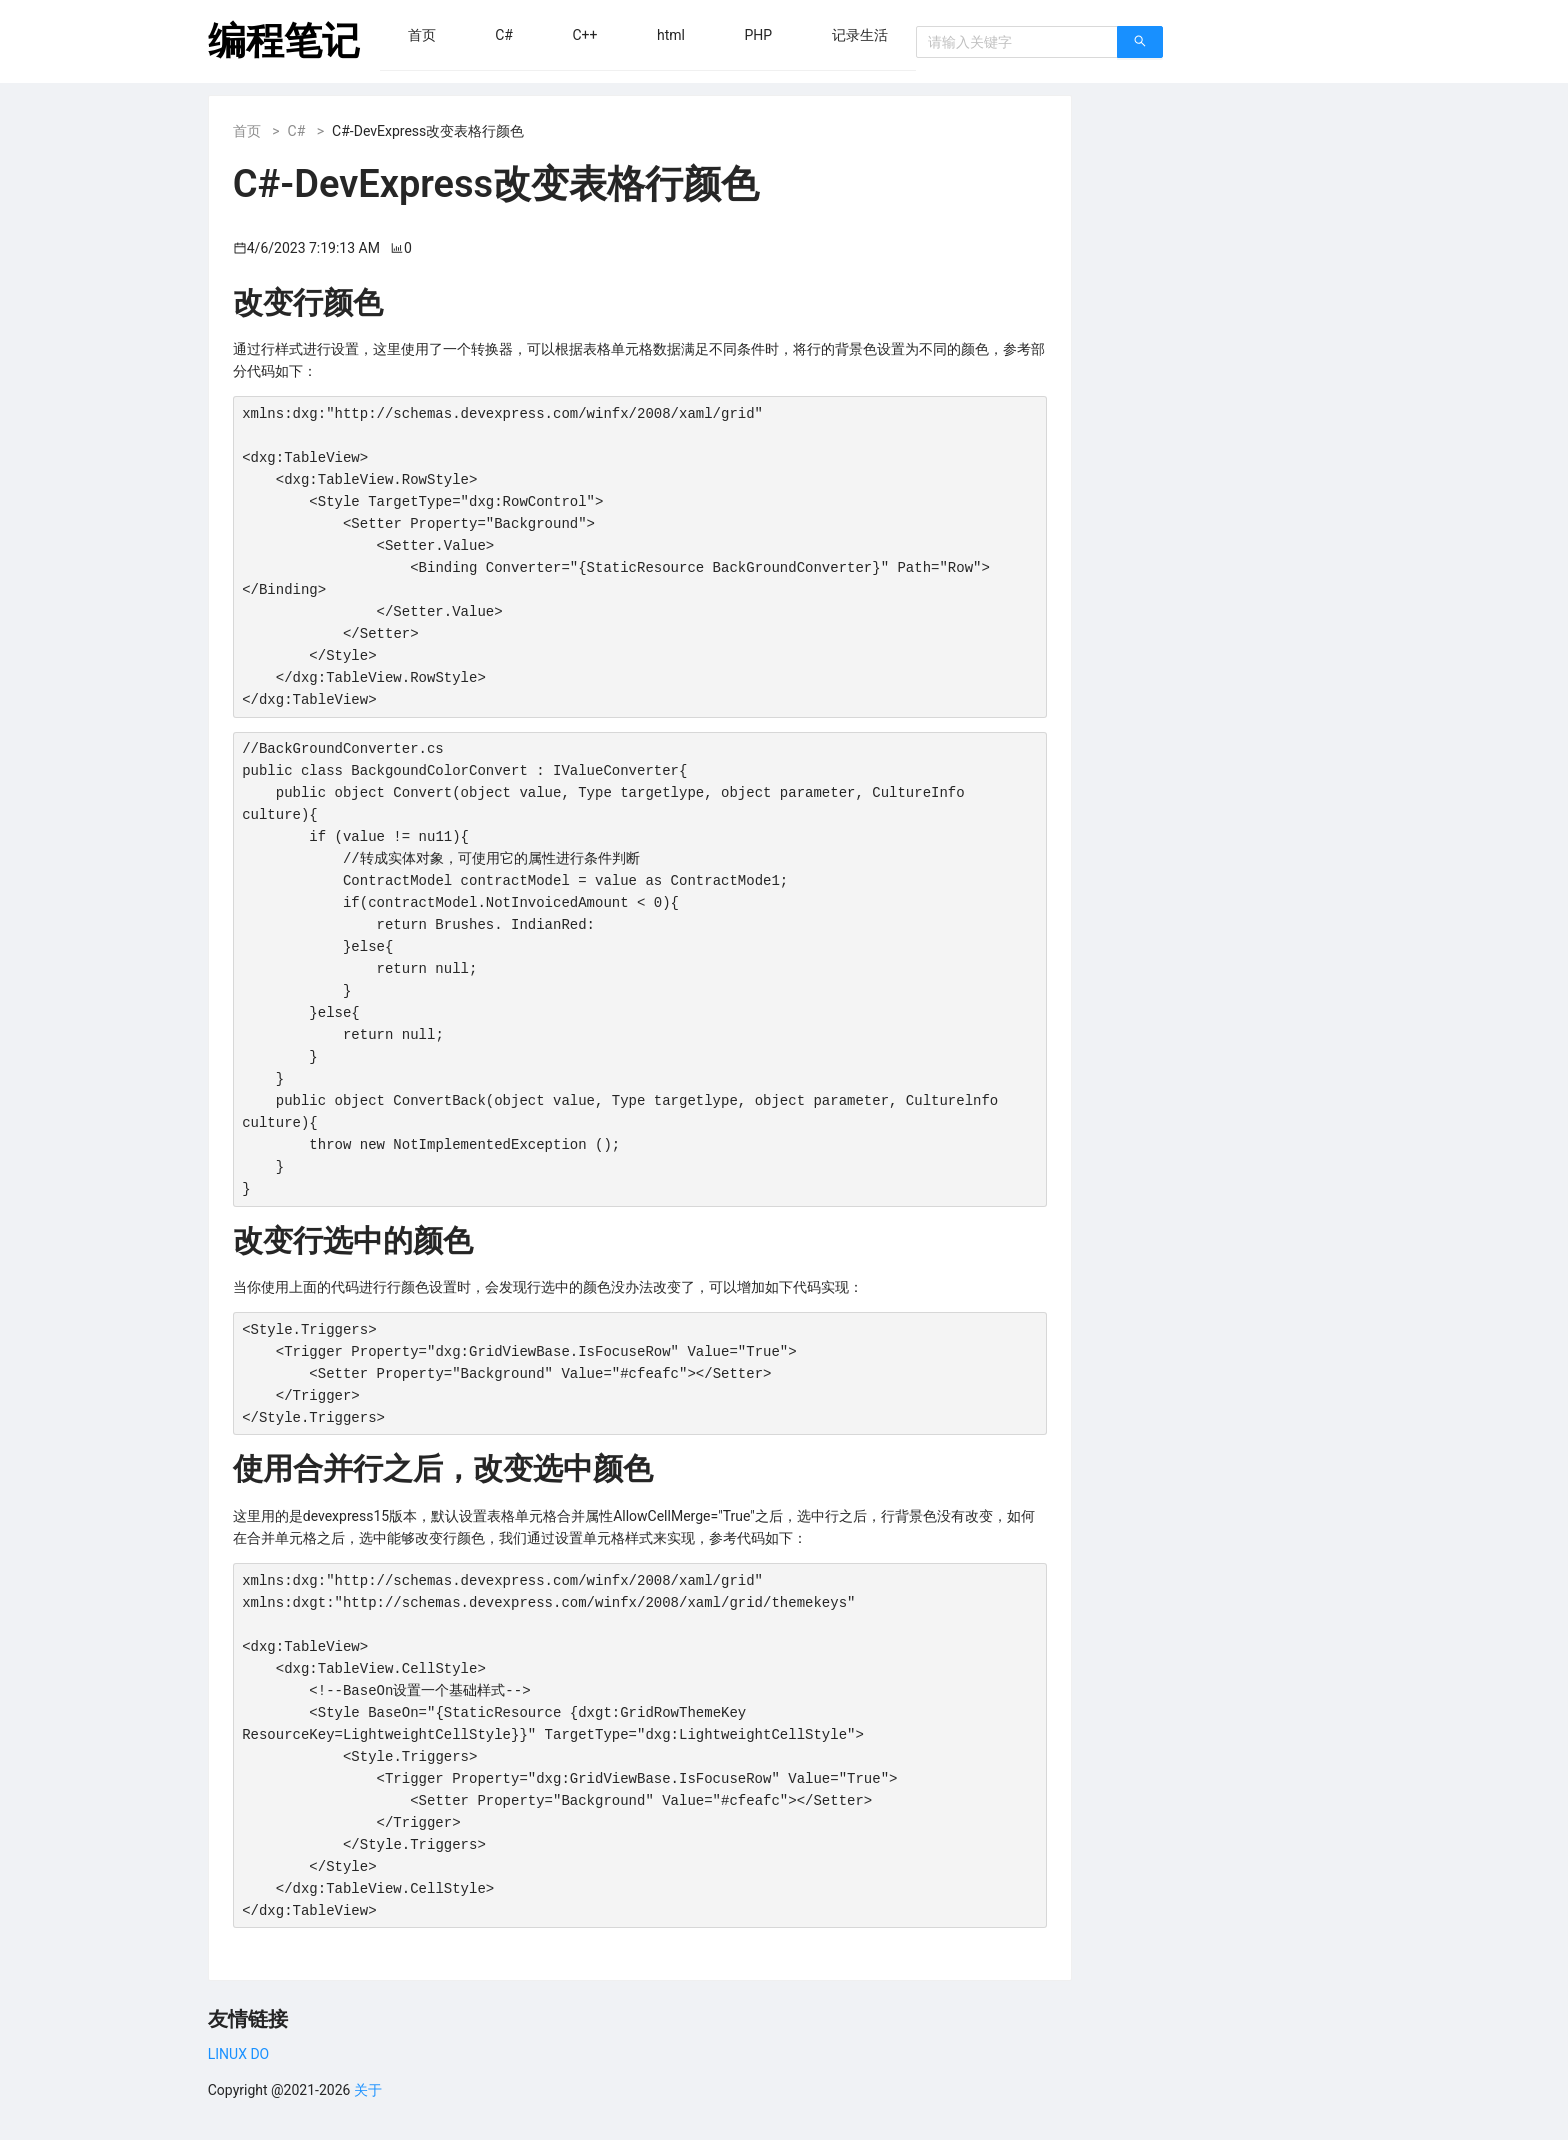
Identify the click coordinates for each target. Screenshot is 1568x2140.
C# (297, 131)
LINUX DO (238, 2054)
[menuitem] (422, 35)
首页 (247, 131)
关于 (368, 2090)
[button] (422, 35)
